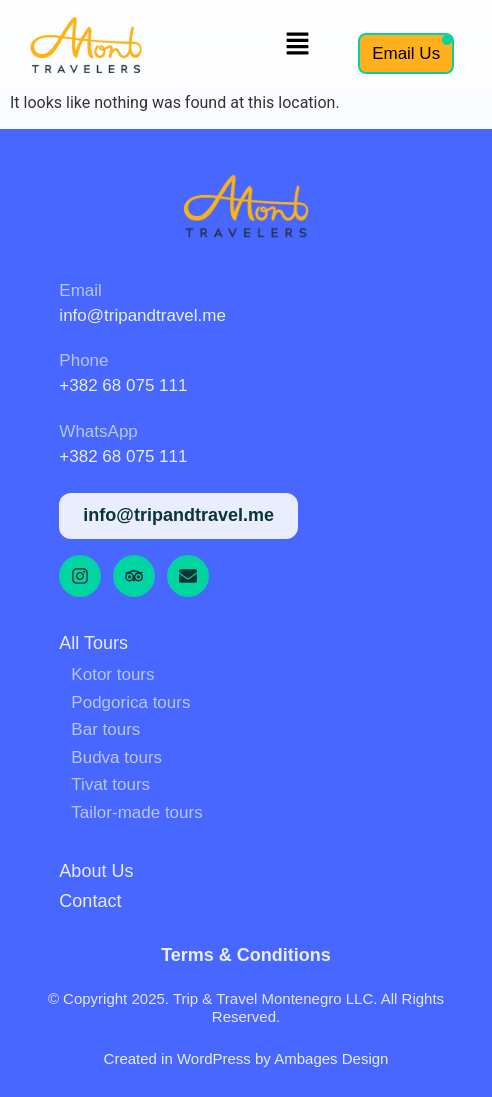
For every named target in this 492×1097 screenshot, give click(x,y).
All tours (93, 643)
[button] (298, 45)
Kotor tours (112, 674)
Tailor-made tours (136, 812)
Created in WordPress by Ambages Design (246, 1058)
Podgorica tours (130, 702)
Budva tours (116, 757)
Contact (90, 901)
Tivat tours (110, 784)
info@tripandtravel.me (142, 315)
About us (96, 871)
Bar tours (105, 729)
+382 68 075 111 (123, 385)
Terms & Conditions (246, 955)
